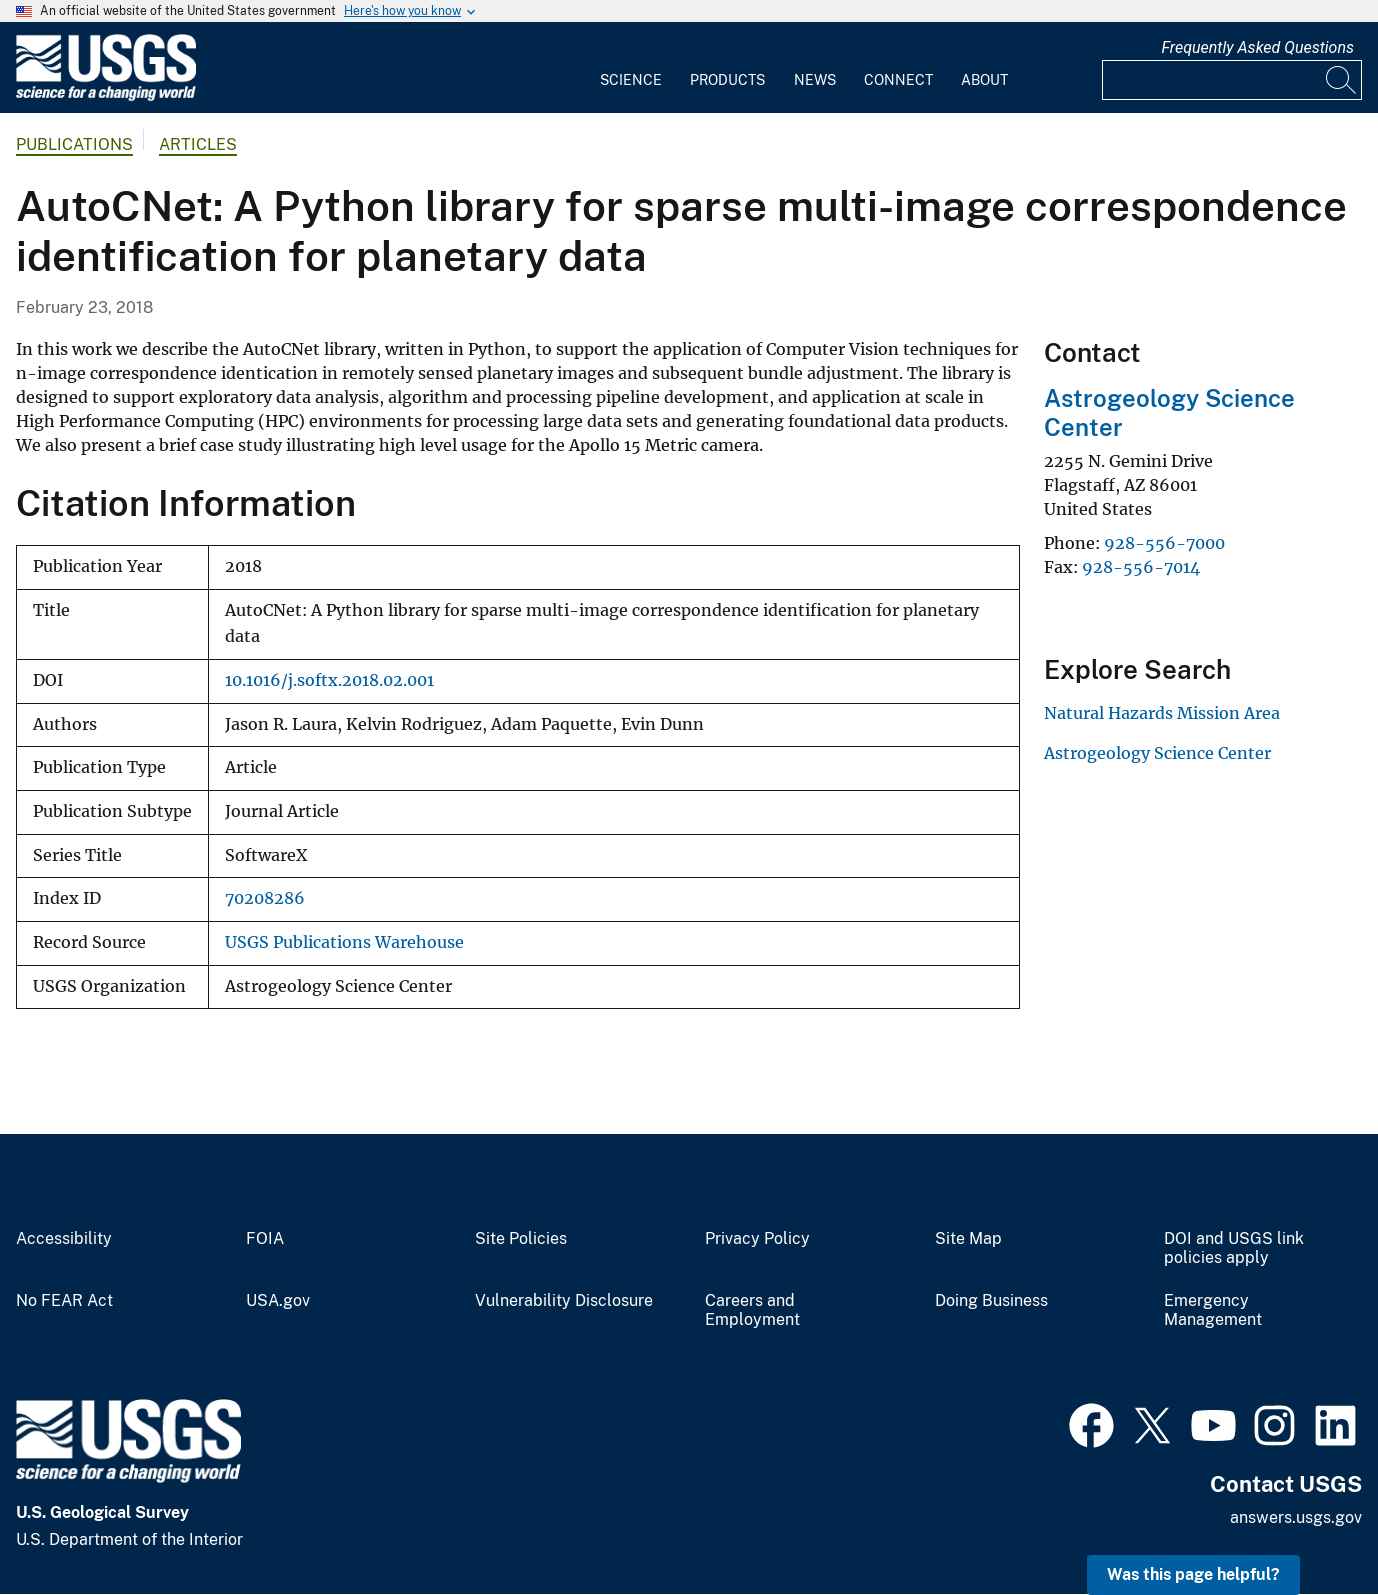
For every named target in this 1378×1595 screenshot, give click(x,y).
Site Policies (521, 1239)
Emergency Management (1213, 1310)
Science (631, 80)
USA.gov (278, 1301)
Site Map (968, 1239)
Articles (198, 144)
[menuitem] (631, 68)
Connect (898, 80)
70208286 (265, 898)
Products (727, 80)
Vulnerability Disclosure (564, 1301)
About (984, 80)
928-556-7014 (1141, 567)
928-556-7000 (1164, 543)
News (815, 80)
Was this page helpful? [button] (1193, 1574)
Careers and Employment (752, 1310)
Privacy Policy (757, 1239)
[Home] (106, 96)
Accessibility (64, 1239)
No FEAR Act (64, 1301)
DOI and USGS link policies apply (1234, 1248)
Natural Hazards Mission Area (1162, 713)
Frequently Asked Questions (1257, 47)
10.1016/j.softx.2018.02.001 (329, 680)
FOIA (265, 1239)
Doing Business (991, 1301)
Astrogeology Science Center (1157, 753)
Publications (74, 144)
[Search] (1342, 80)
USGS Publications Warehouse (344, 942)
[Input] (1232, 80)
